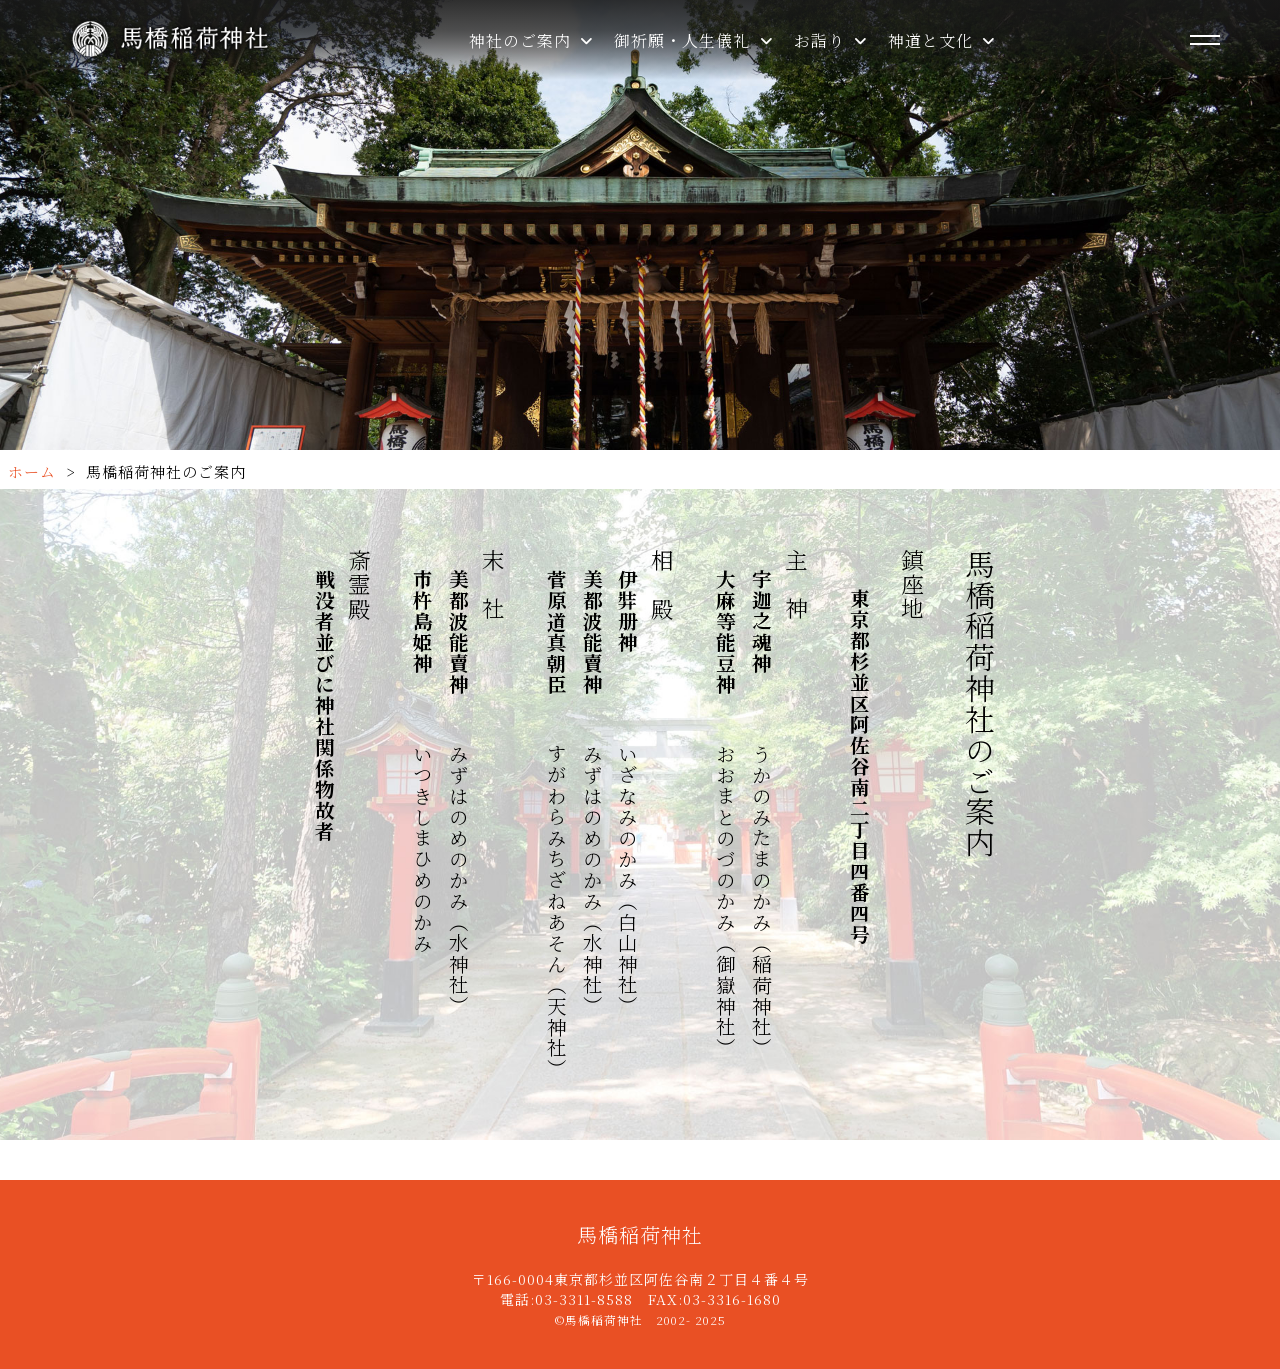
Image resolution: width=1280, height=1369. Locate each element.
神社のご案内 (531, 40)
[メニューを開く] (1205, 40)
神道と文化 (942, 40)
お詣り (831, 40)
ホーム (32, 471)
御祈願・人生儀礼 (693, 40)
